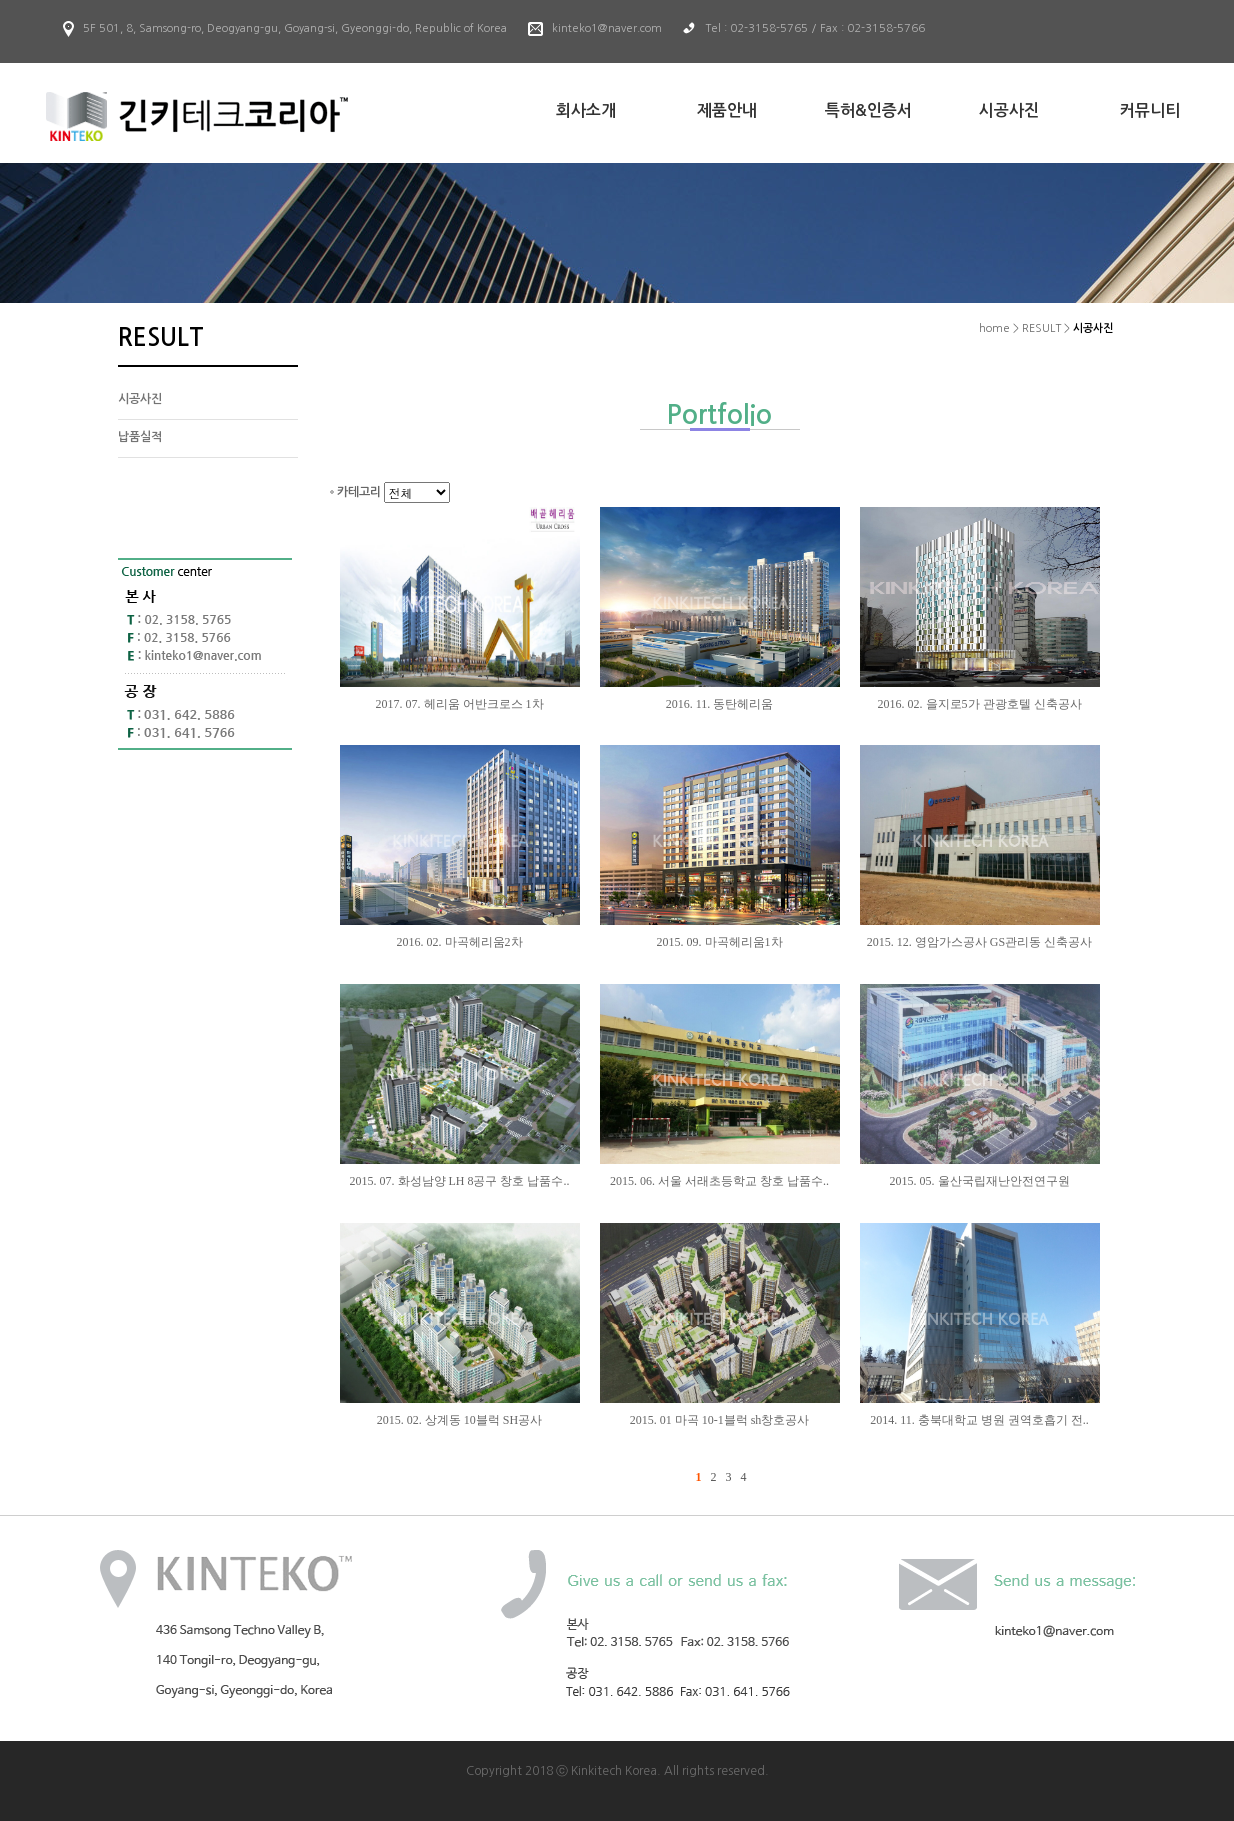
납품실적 (140, 437)
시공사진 (140, 399)
